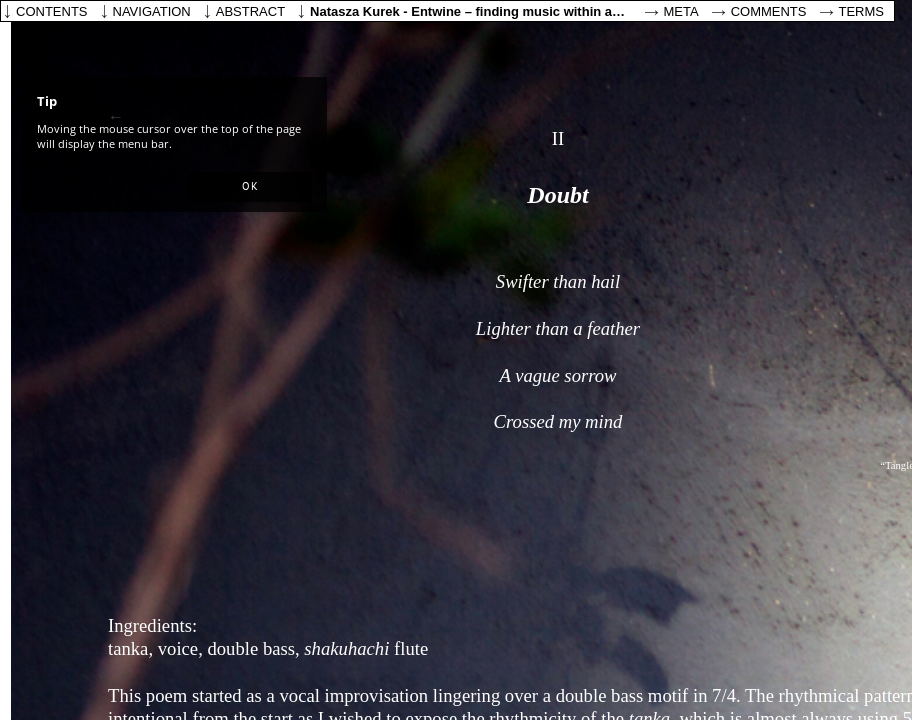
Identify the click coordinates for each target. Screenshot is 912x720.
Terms (862, 11)
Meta (681, 11)
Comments (769, 11)
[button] (250, 187)
